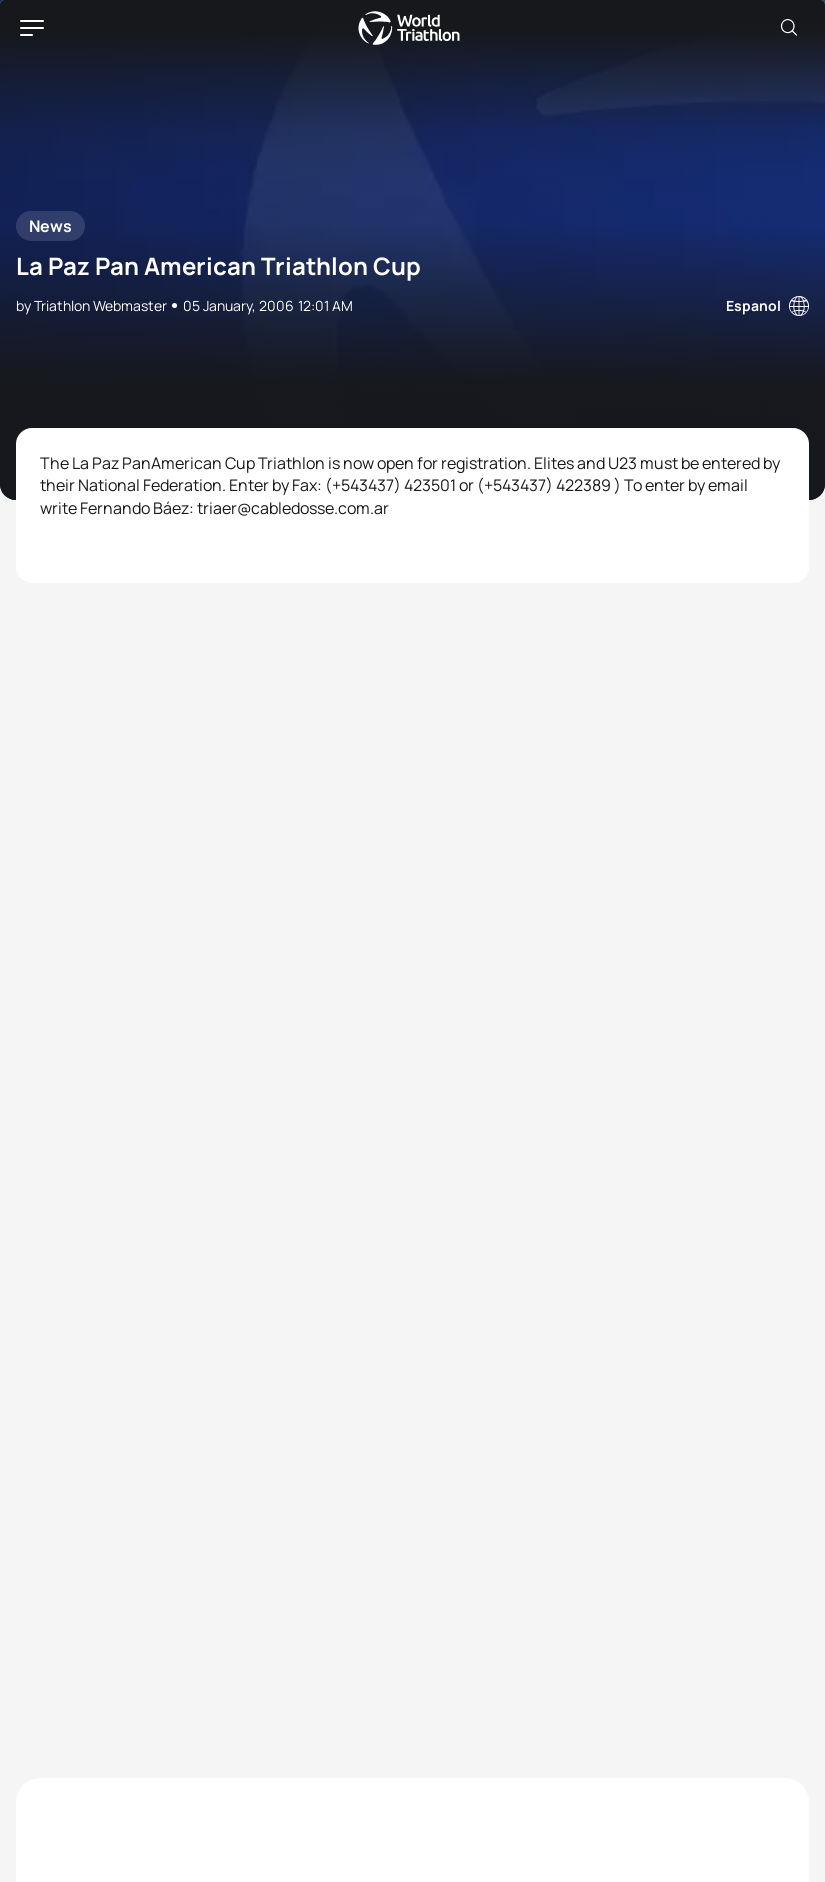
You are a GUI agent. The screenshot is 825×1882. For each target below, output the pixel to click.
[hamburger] (32, 28)
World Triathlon (409, 28)
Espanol (753, 305)
